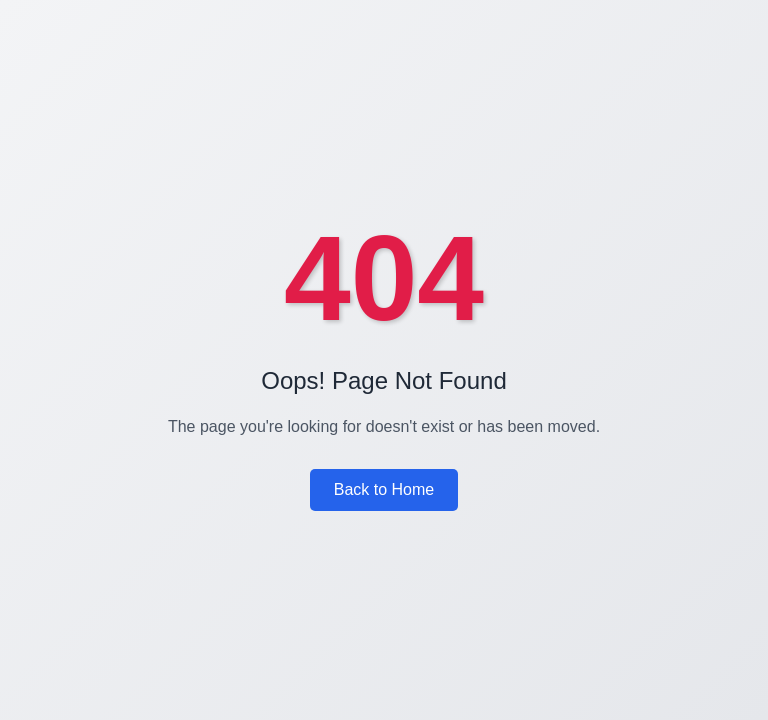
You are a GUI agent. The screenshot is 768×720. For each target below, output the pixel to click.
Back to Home (384, 489)
